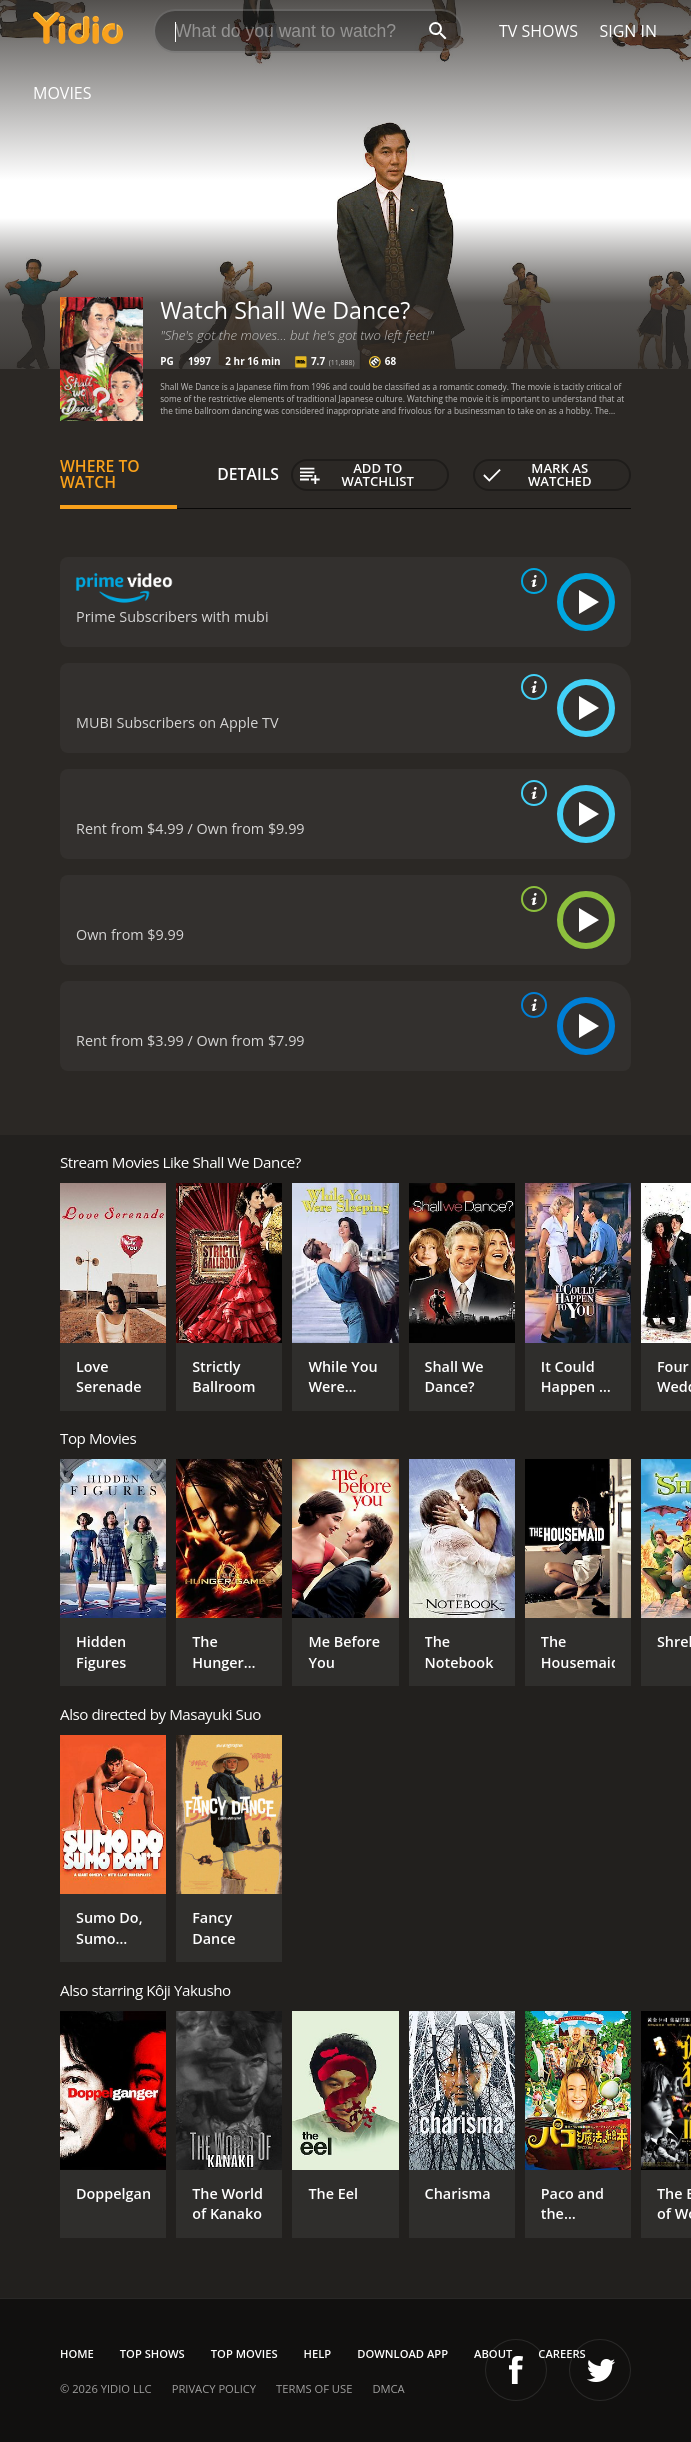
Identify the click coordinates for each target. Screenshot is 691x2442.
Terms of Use (314, 2388)
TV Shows (538, 31)
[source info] (530, 581)
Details (248, 474)
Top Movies (244, 2353)
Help (318, 2353)
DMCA (388, 2388)
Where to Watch (100, 474)
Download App (402, 2353)
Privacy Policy (214, 2388)
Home (77, 2353)
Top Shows (152, 2353)
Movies (62, 93)
